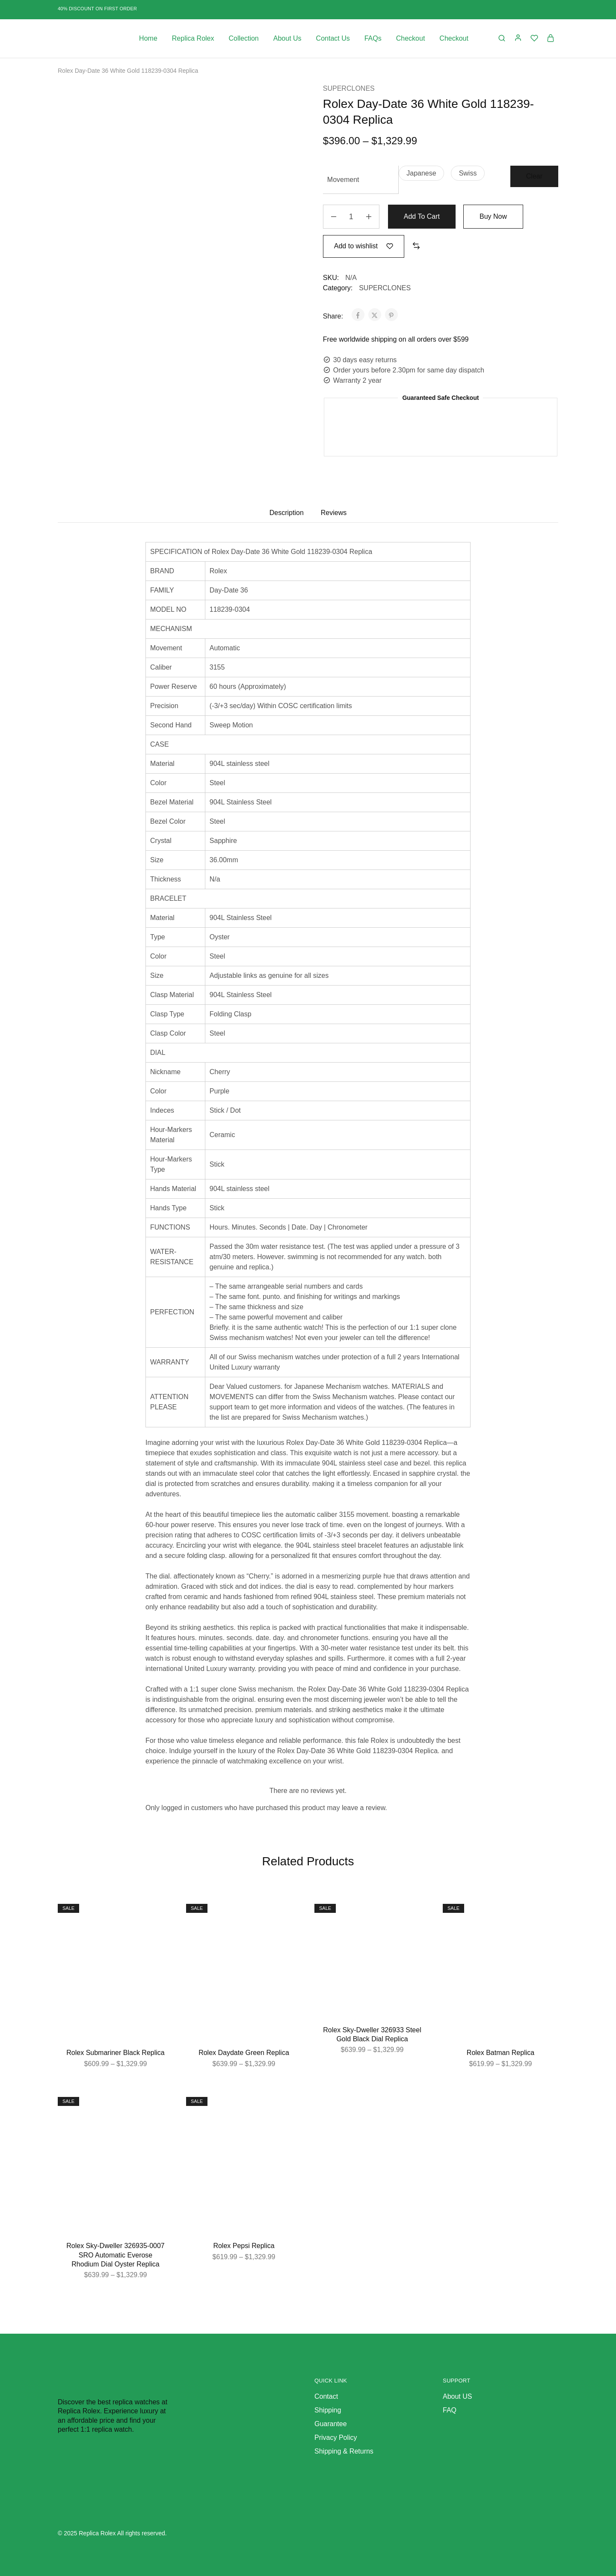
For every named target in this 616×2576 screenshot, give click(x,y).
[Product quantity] (351, 216)
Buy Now (493, 216)
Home (148, 38)
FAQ (449, 2410)
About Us (287, 38)
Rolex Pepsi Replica (243, 2245)
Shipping (327, 2410)
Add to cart (422, 216)
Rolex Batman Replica (500, 2052)
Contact (326, 2396)
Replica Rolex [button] (193, 38)
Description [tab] (287, 512)
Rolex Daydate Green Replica (243, 2052)
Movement (343, 179)
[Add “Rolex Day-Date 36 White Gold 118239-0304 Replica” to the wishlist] (363, 246)
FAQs (373, 38)
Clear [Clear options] (534, 176)
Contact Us (333, 38)
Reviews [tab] (333, 512)
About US (457, 2396)
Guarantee (330, 2423)
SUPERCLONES (349, 88)
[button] (421, 173)
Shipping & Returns (343, 2451)
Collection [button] (244, 38)
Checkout (410, 38)
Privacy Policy (335, 2437)
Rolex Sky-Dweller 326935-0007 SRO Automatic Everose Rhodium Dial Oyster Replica (115, 2255)
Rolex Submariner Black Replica (115, 2052)
